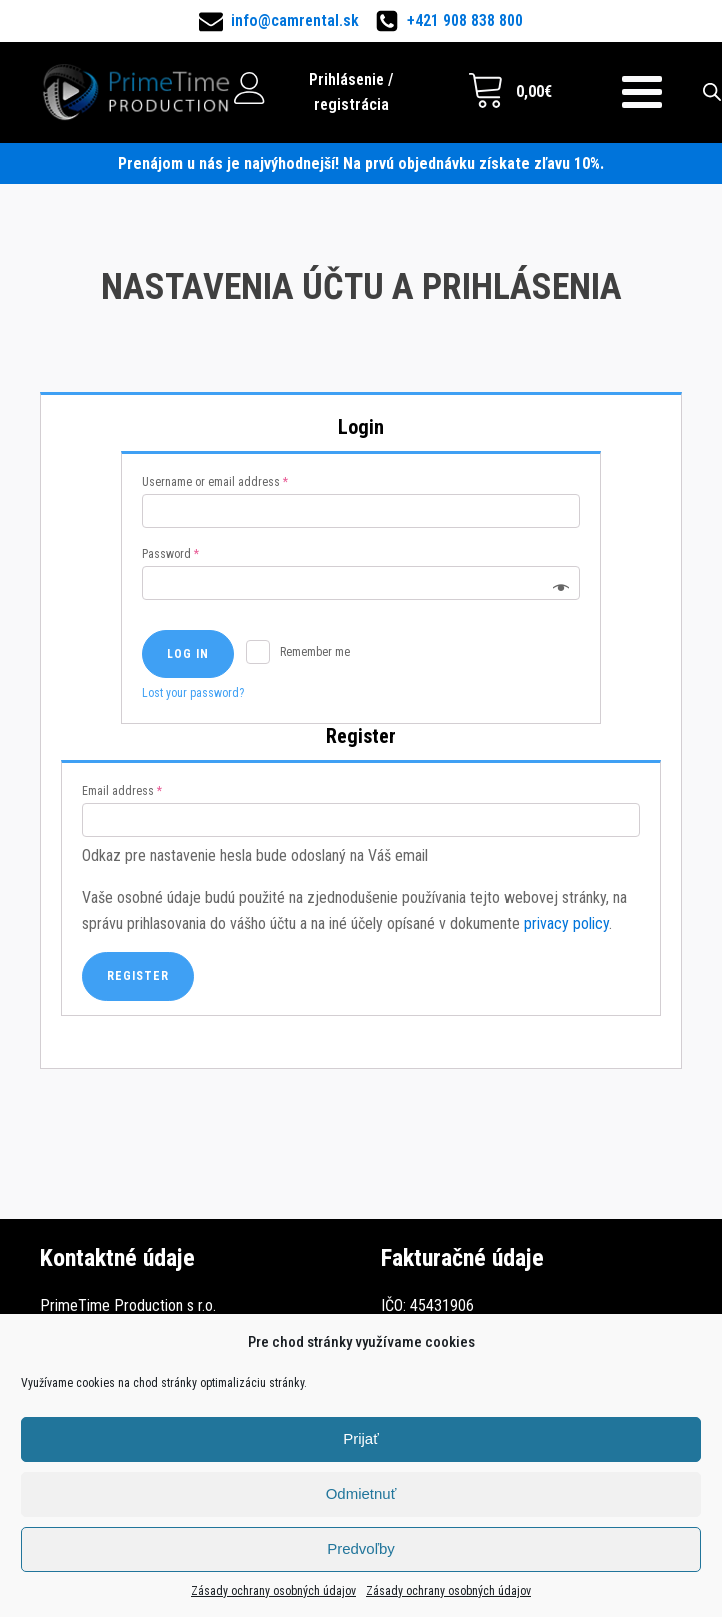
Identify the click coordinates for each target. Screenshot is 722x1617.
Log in (188, 654)
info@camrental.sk (295, 20)
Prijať (361, 1438)
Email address (122, 791)
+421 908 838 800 (465, 20)
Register (138, 976)
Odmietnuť (361, 1493)
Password (170, 554)
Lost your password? (193, 693)
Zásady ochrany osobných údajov (273, 1591)
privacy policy (566, 923)
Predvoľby (361, 1548)
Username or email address (215, 482)
